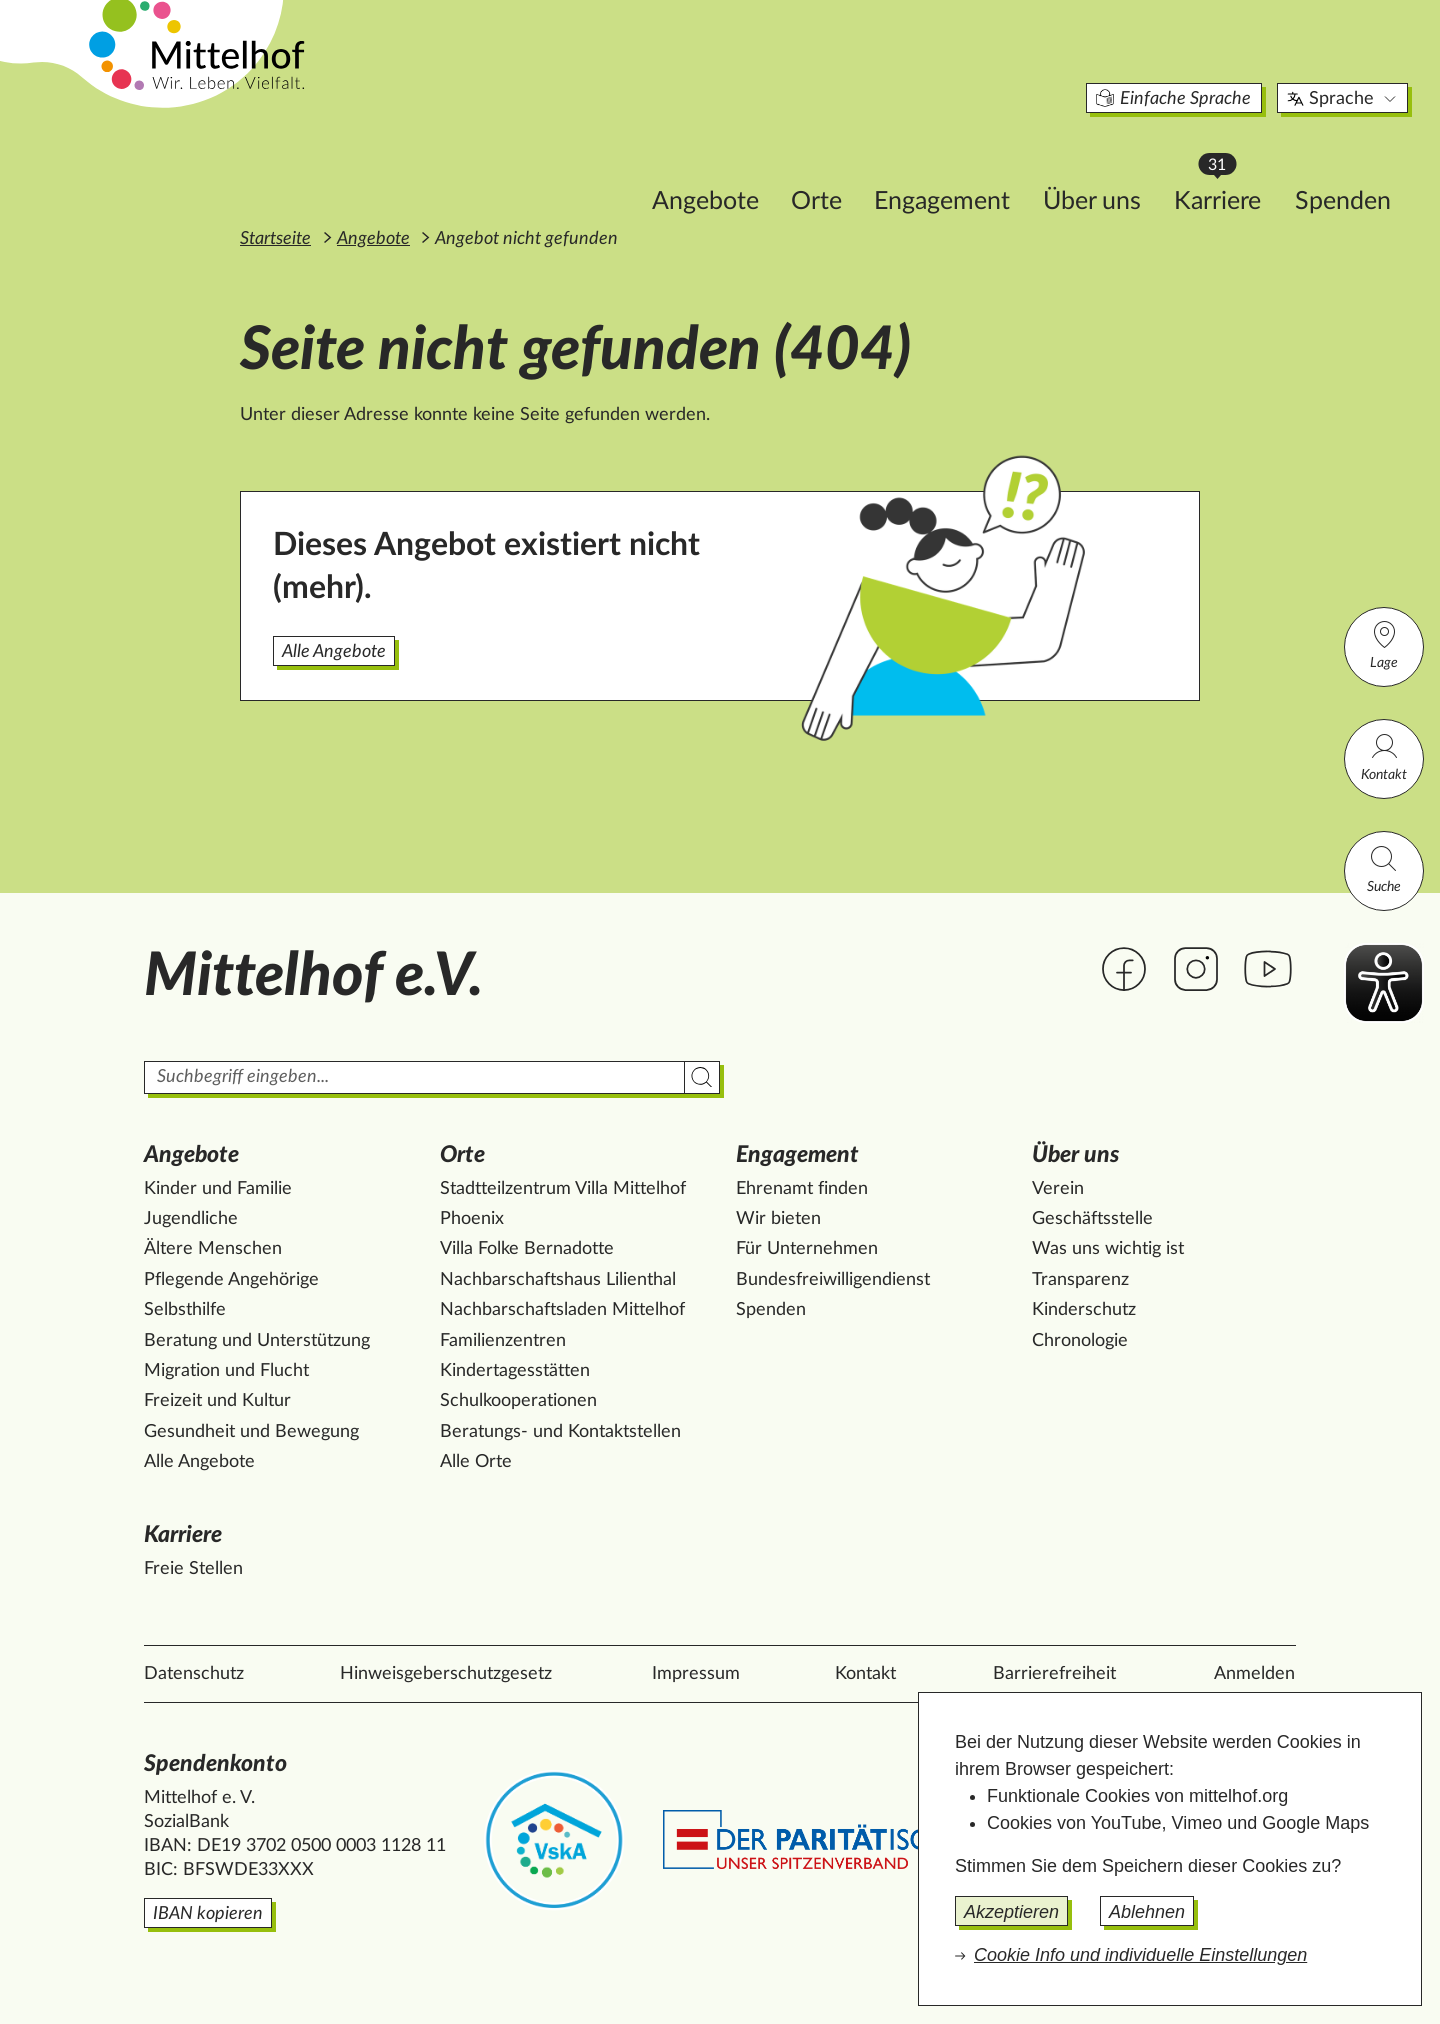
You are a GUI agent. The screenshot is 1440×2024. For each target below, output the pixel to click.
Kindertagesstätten (515, 1371)
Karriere (1116, 160)
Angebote (594, 166)
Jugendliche (191, 1219)
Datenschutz (194, 1674)
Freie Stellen (193, 1569)
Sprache (1232, 64)
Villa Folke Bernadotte (527, 1249)
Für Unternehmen (807, 1249)
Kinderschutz (1084, 1310)
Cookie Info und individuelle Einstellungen (1140, 1955)
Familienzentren (503, 1341)
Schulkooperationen (518, 1401)
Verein (1058, 1189)
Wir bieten (778, 1219)
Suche (1384, 868)
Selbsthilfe (185, 1310)
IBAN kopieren (208, 1914)
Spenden (1232, 166)
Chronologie (1080, 1341)
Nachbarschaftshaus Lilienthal (558, 1280)
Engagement (831, 166)
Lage (1384, 644)
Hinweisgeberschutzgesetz (446, 1674)
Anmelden (1254, 1674)
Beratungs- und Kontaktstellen (560, 1432)
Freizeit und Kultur (217, 1401)
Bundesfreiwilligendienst (833, 1280)
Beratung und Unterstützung (257, 1341)
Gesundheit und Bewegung (251, 1432)
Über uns (981, 166)
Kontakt (1384, 756)
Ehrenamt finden (802, 1189)
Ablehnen (1147, 1912)
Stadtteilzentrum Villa (563, 1189)
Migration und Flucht (226, 1371)
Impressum (696, 1674)
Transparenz (1080, 1280)
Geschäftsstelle (1092, 1219)
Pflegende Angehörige (231, 1280)
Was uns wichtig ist (1108, 1249)
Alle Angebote (334, 652)
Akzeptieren (1011, 1912)
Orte (705, 166)
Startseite (275, 239)
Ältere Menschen (213, 1249)
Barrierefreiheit (1054, 1674)
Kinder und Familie (218, 1189)
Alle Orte (476, 1462)
